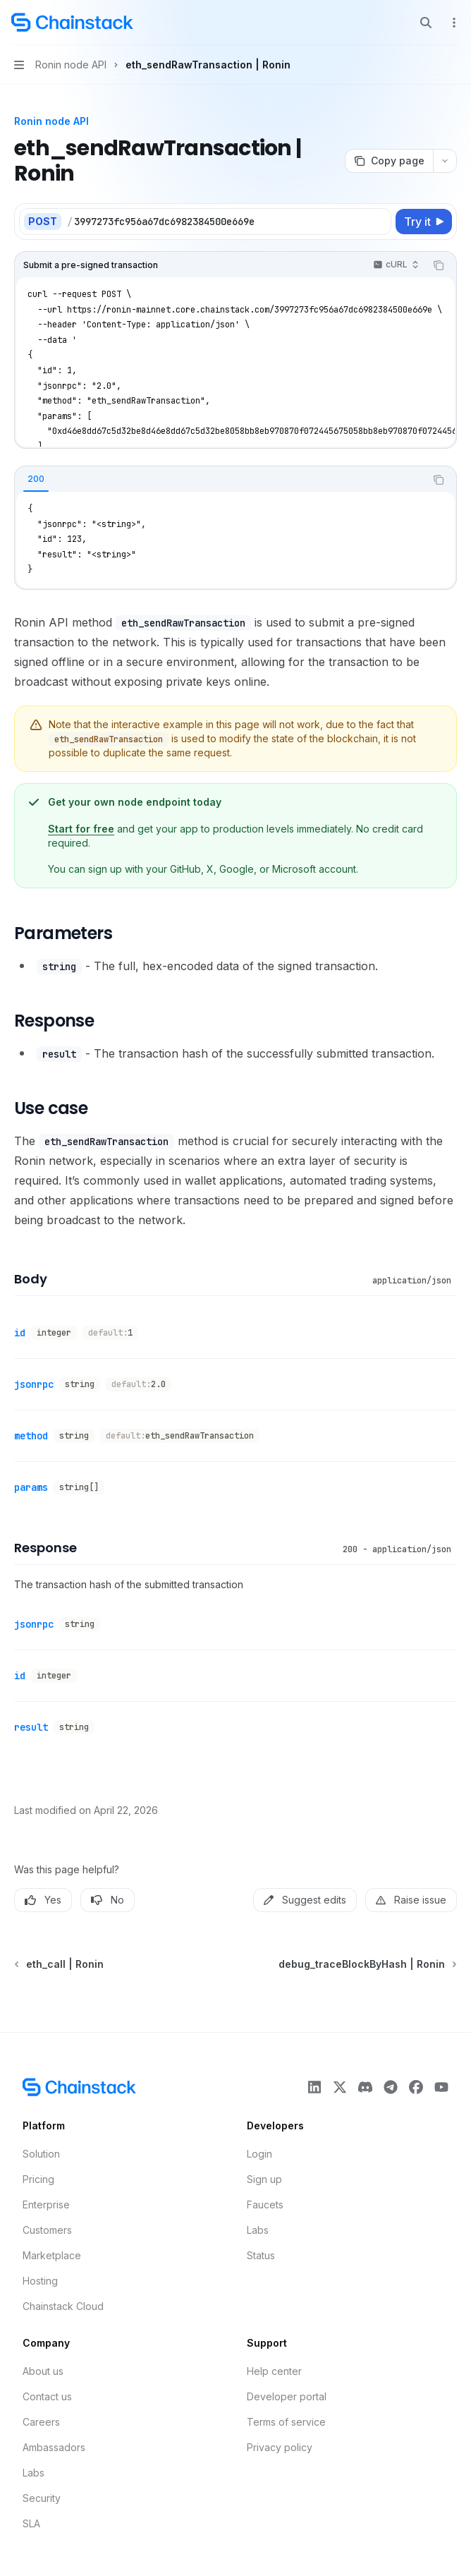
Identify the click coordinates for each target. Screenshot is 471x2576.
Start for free (81, 829)
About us (43, 2371)
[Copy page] (389, 161)
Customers (47, 2230)
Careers (41, 2422)
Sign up (264, 2179)
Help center (274, 2371)
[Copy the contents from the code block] (438, 265)
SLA (31, 2523)
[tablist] (220, 480)
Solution (41, 2154)
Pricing (38, 2179)
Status (261, 2255)
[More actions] (453, 22)
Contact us (47, 2396)
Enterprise (46, 2205)
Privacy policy (279, 2447)
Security (42, 2498)
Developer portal (286, 2396)
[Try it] (424, 221)
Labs (258, 2230)
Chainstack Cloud (63, 2306)
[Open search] (426, 22)
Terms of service (286, 2422)
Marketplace (52, 2255)
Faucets (265, 2205)
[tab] (36, 479)
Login (259, 2154)
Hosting (40, 2281)
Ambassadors (54, 2447)
